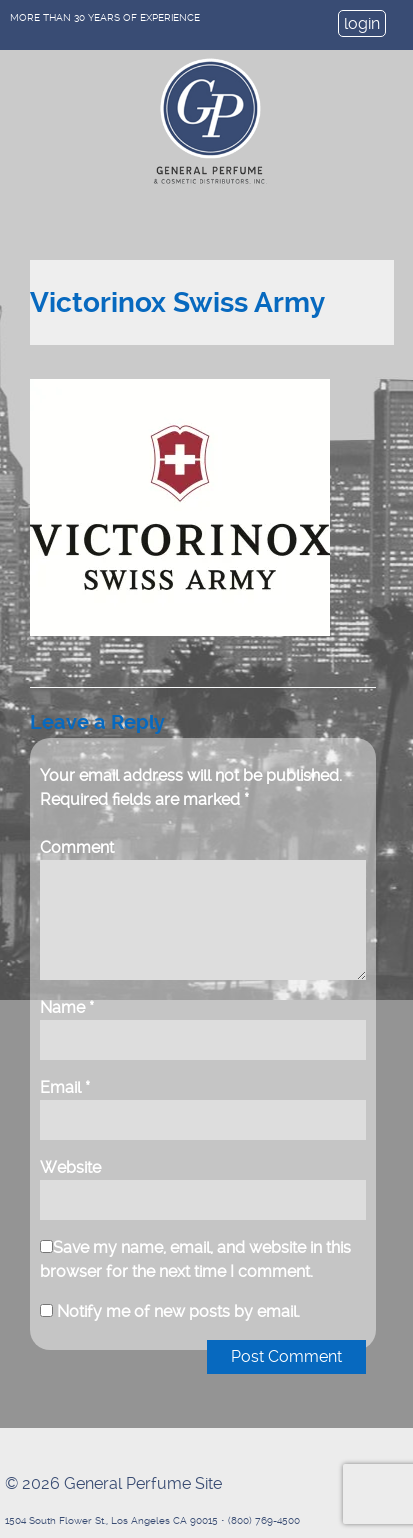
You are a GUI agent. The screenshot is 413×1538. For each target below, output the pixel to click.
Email (65, 1087)
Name (67, 1007)
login (362, 23)
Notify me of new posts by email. (178, 1311)
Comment (77, 847)
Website (70, 1167)
